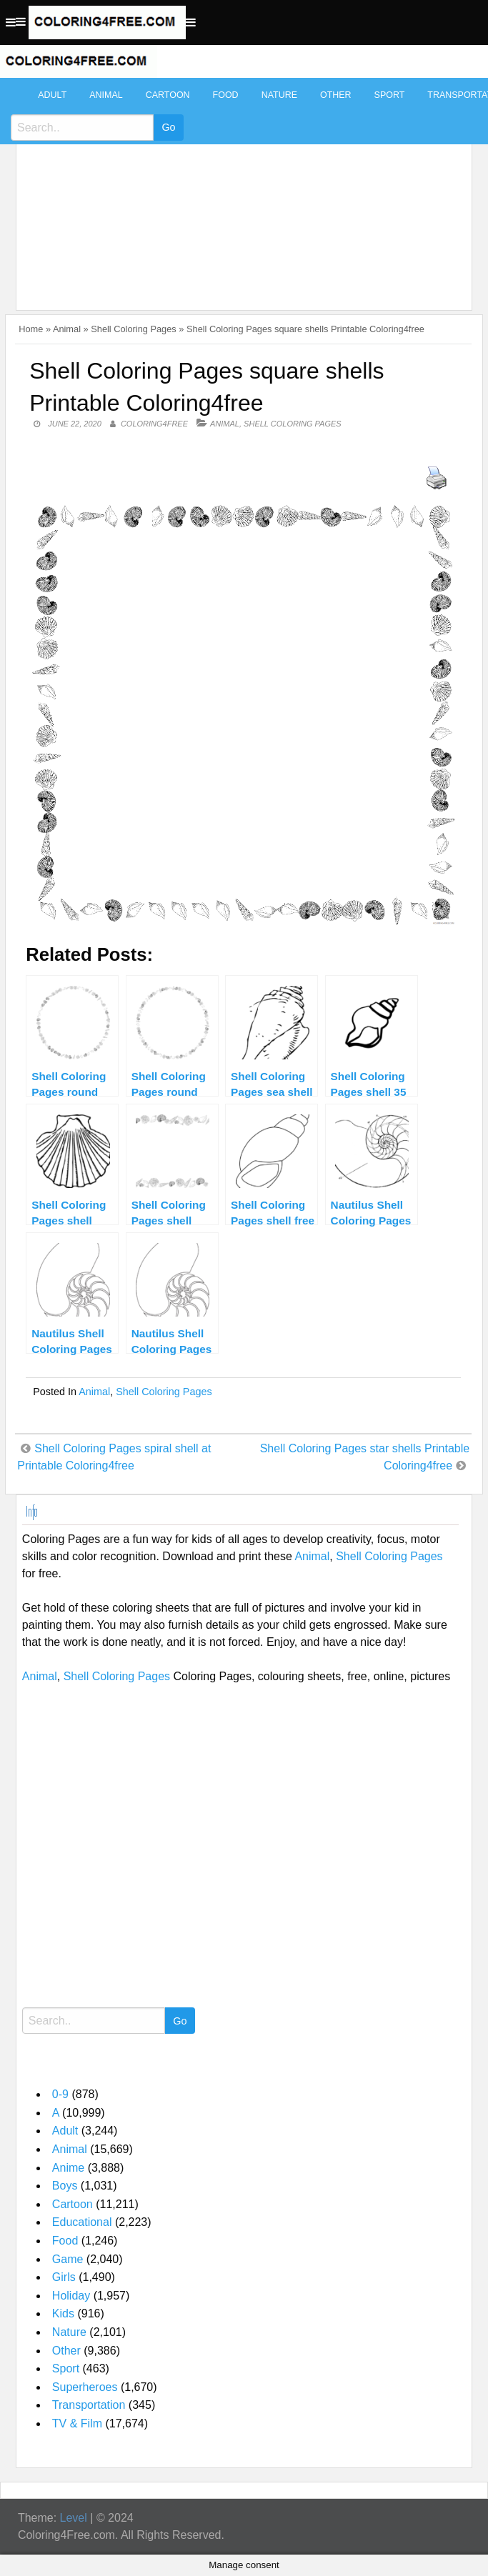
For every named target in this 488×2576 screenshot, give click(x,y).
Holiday (71, 2296)
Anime (68, 2168)
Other (336, 95)
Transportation (89, 2405)
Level (73, 2518)
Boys (65, 2186)
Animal (105, 95)
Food (226, 95)
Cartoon (168, 95)
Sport (389, 95)
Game (68, 2259)
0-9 (60, 2094)
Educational (82, 2222)
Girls (64, 2277)
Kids (63, 2313)
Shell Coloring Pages (133, 329)
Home (31, 329)
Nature (279, 95)
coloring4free (154, 423)
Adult (52, 95)
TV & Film (77, 2423)
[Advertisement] (240, 187)
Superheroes (85, 2387)
